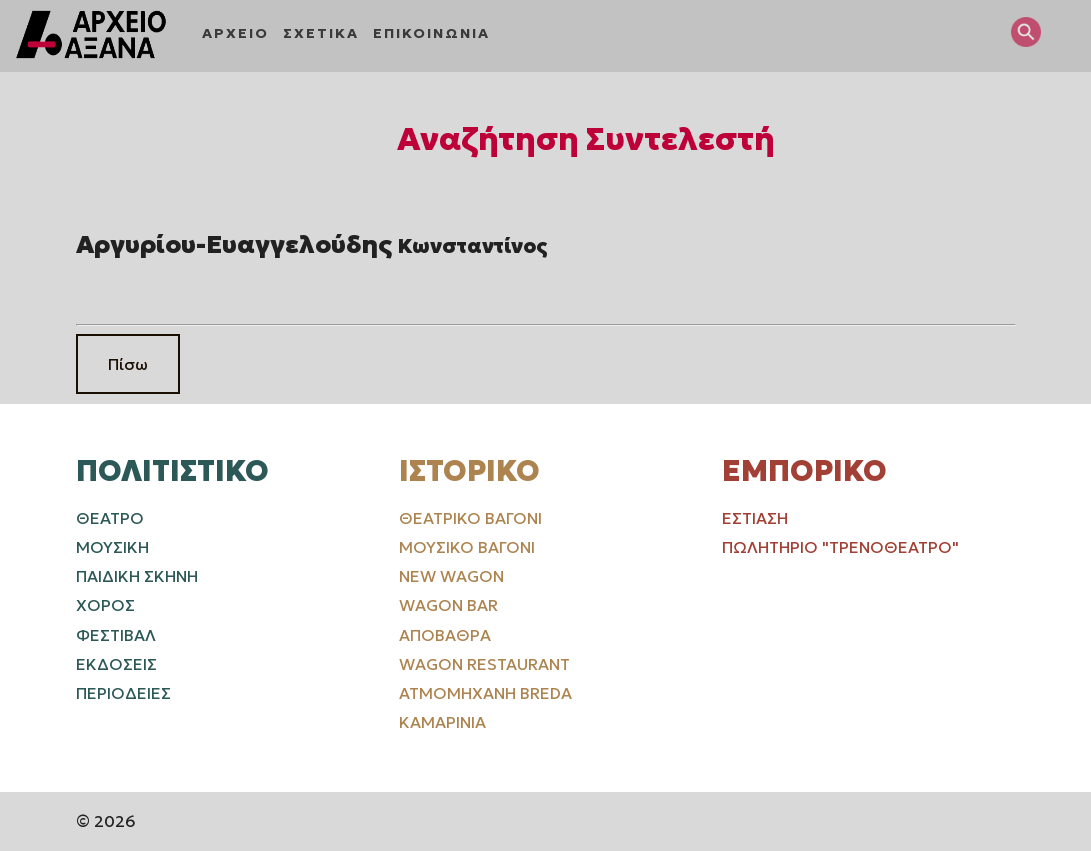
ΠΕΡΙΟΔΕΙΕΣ (123, 693)
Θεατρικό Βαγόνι (470, 518)
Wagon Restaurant (484, 664)
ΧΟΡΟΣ (105, 605)
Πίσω (128, 364)
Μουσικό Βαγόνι (467, 547)
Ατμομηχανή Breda (485, 693)
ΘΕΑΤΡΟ (110, 518)
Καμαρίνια (442, 722)
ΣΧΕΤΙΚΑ (321, 33)
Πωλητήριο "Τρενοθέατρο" (840, 547)
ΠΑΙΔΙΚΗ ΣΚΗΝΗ (137, 576)
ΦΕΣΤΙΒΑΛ (116, 635)
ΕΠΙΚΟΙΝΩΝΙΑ (431, 33)
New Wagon (451, 576)
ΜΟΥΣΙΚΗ (112, 547)
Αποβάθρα (445, 635)
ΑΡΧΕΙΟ (235, 33)
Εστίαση (755, 518)
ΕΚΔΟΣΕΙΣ (116, 664)
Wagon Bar (448, 605)
